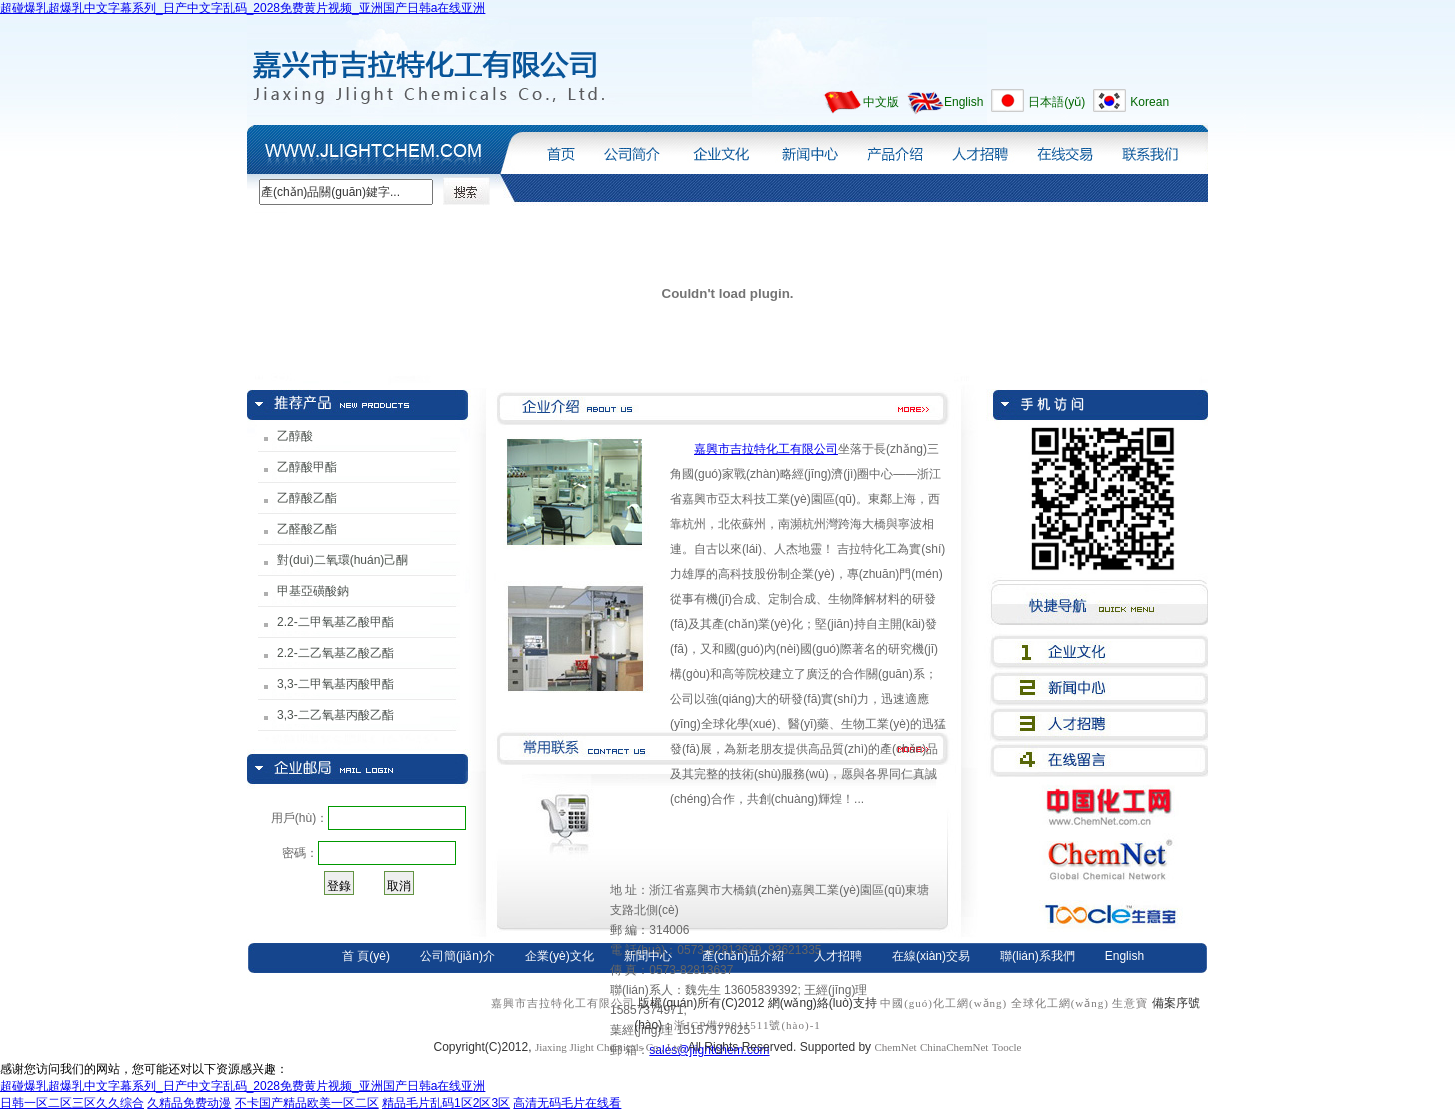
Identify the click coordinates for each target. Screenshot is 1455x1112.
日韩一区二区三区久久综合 (72, 1103)
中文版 (881, 102)
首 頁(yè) (366, 956)
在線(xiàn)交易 (1063, 148)
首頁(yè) (556, 148)
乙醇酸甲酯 (307, 467)
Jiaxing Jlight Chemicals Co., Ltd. (611, 1047)
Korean (1149, 102)
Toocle (1007, 1047)
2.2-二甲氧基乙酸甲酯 (335, 622)
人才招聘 (979, 148)
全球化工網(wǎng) (1060, 1003)
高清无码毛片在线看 (567, 1103)
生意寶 (1130, 1003)
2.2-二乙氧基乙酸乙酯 (335, 653)
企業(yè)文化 (719, 148)
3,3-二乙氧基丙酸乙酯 (335, 715)
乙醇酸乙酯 (307, 498)
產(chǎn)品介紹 (894, 148)
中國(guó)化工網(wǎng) (943, 1003)
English (963, 102)
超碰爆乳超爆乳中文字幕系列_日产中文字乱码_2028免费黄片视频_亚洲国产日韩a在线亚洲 (242, 8)
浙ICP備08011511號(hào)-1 (747, 1025)
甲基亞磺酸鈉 (313, 591)
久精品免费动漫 (189, 1103)
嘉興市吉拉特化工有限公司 (766, 449)
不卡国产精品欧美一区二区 (307, 1103)
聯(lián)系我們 (1157, 148)
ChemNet (895, 1047)
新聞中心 (806, 148)
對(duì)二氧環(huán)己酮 (342, 560)
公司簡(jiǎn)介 (630, 148)
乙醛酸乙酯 (307, 529)
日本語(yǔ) (1056, 102)
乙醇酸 (295, 436)
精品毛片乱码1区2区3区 (446, 1103)
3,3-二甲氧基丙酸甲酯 (335, 684)
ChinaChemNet (954, 1047)
